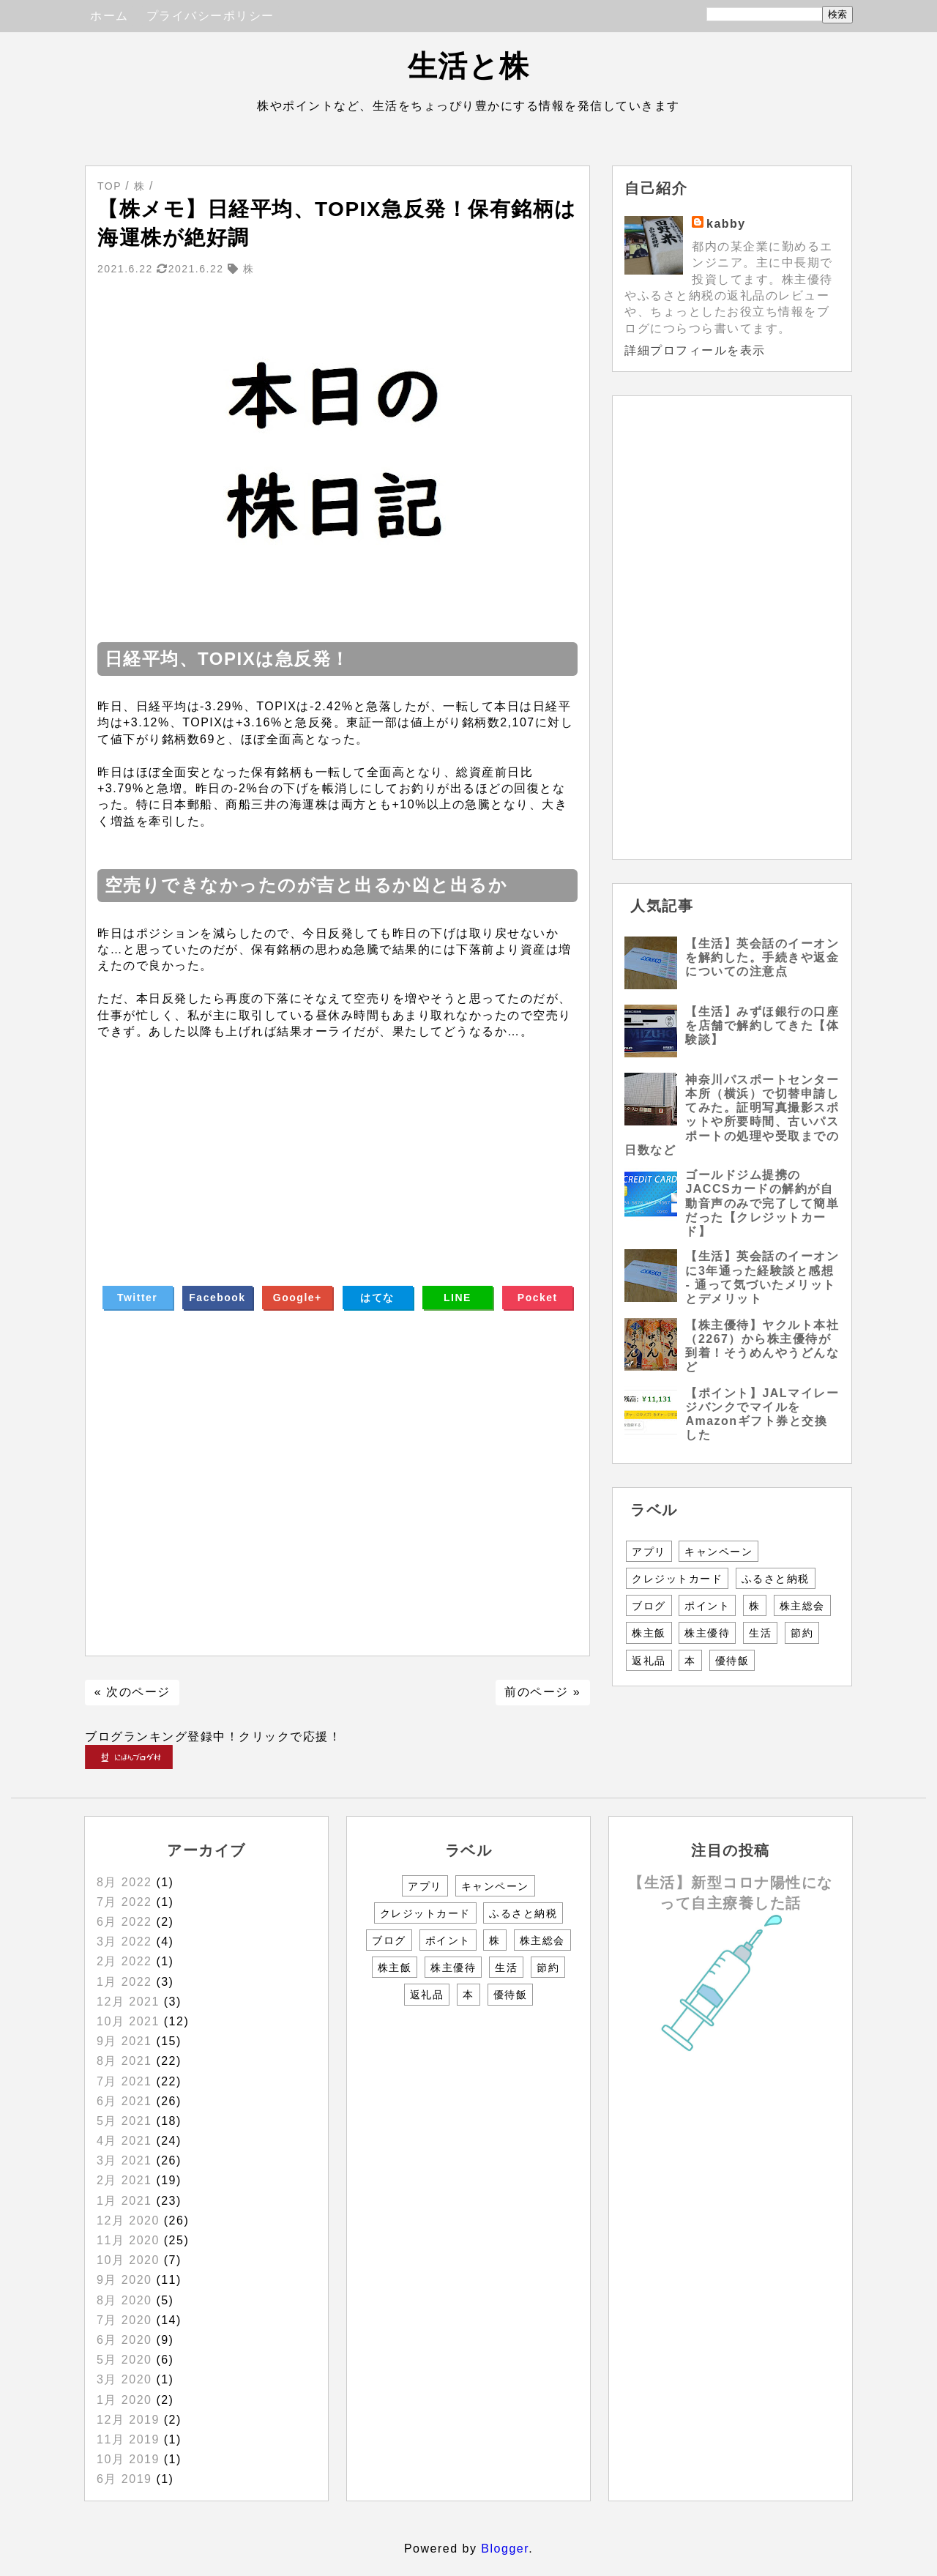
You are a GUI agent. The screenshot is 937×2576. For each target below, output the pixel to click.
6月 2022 (124, 1922)
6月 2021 (124, 2101)
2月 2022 (124, 1961)
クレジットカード (677, 1579)
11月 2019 (128, 2439)
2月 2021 (124, 2180)
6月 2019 (124, 2479)
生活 (760, 1633)
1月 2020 (124, 2400)
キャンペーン (718, 1551)
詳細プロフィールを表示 (695, 350)
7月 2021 (124, 2081)
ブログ (649, 1606)
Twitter (137, 1297)
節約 (802, 1633)
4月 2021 (124, 2140)
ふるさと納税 (776, 1579)
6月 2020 (124, 2340)
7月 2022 (124, 1902)
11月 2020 (128, 2240)
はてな (377, 1297)
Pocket (538, 1297)
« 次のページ (132, 1692)
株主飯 (649, 1633)
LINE (457, 1297)
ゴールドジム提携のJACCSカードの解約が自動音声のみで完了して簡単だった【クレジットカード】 (762, 1203)
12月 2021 (128, 2001)
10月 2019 (128, 2459)
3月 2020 (124, 2379)
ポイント (707, 1606)
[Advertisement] (337, 1142)
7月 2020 (124, 2320)
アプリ (649, 1551)
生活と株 (469, 66)
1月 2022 (124, 1982)
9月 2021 (124, 2041)
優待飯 (732, 1661)
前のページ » (542, 1692)
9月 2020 (124, 2280)
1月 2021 (124, 2201)
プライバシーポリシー (210, 16)
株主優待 (707, 1633)
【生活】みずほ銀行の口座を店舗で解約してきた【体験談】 (762, 1025)
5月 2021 (124, 2121)
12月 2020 (128, 2220)
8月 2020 (124, 2300)
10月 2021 (128, 2021)
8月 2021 (124, 2061)
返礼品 (649, 1661)
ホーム (109, 16)
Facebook (217, 1297)
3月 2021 (124, 2160)
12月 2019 (128, 2419)
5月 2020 (124, 2359)
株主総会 (802, 1606)
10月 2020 (128, 2260)
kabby (726, 223)
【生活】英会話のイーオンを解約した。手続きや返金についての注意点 (762, 957)
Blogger (505, 2548)
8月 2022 (124, 1882)
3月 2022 (124, 1941)
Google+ (297, 1297)
